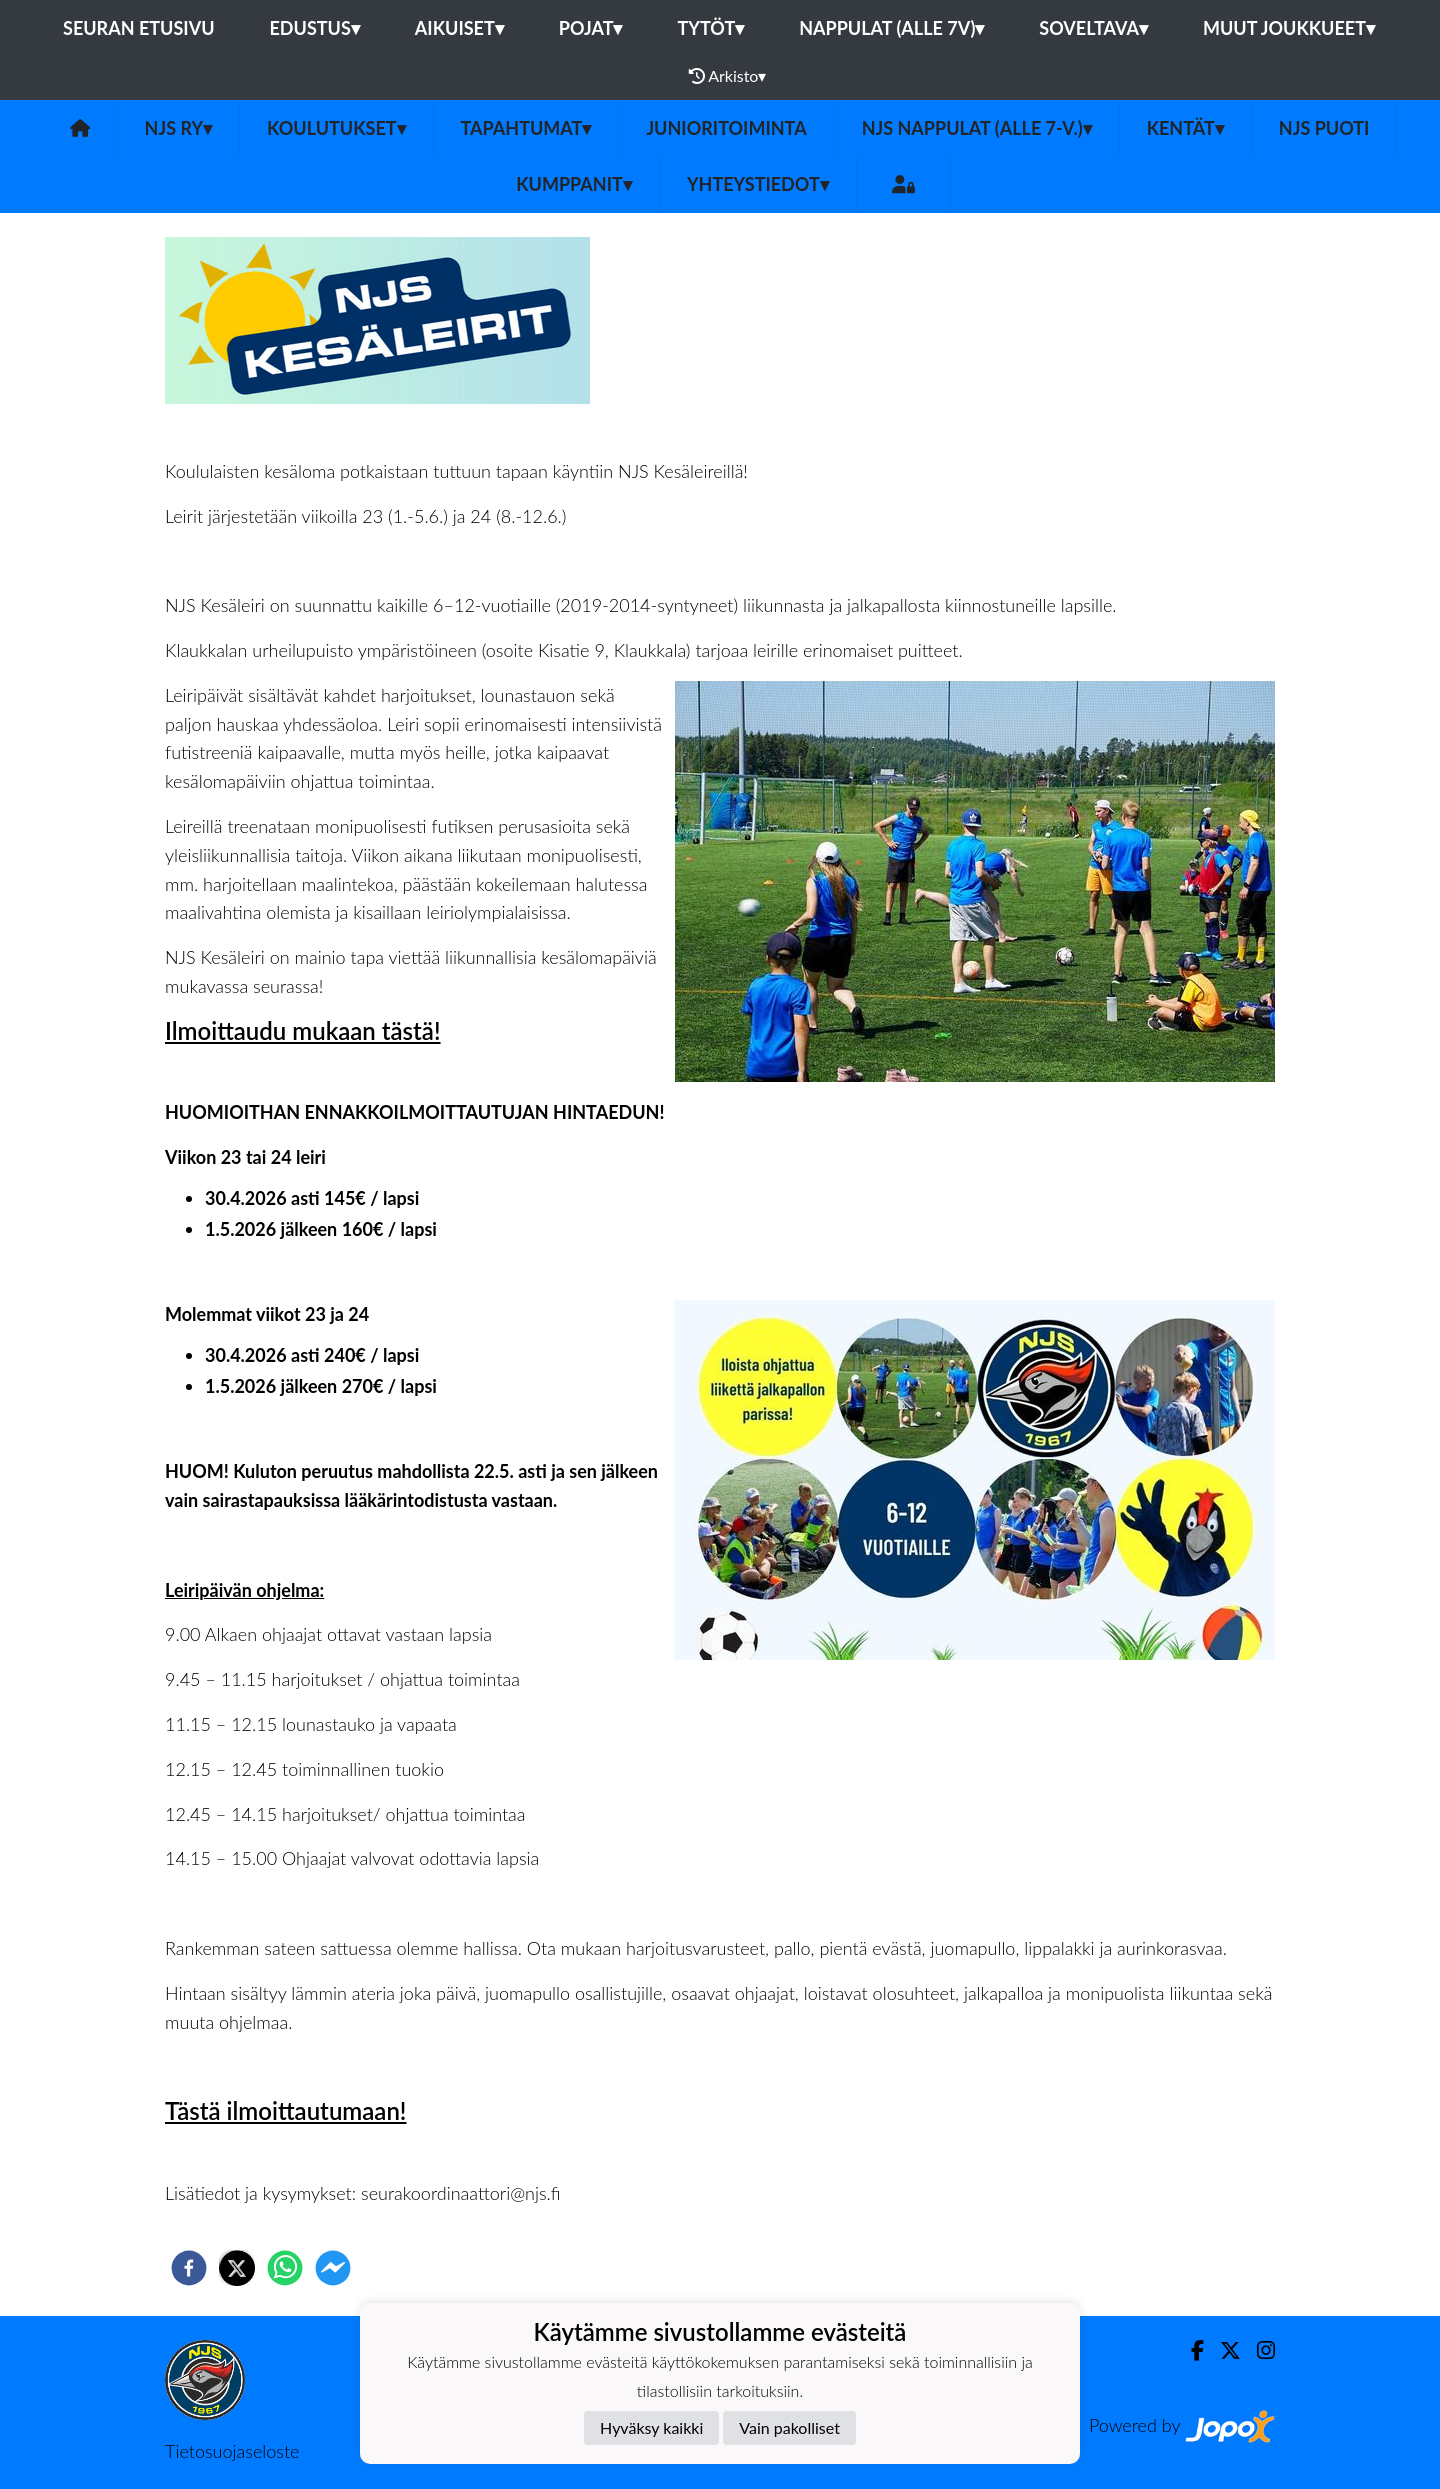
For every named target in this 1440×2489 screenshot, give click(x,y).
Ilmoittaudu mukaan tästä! (303, 1030)
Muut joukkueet (1289, 28)
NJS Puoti (1324, 128)
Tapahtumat (526, 128)
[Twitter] (1222, 2350)
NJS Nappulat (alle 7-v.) (977, 128)
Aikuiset (459, 28)
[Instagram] (1258, 2350)
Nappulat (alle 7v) (891, 28)
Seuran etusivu (139, 28)
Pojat (591, 28)
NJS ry (178, 128)
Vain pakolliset (789, 2427)
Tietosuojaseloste (232, 2451)
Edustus (315, 28)
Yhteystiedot (758, 184)
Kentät (1185, 128)
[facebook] (189, 2268)
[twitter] (237, 2268)
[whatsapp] (285, 2268)
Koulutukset (336, 128)
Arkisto (728, 76)
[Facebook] (1189, 2350)
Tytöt (710, 28)
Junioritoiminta (726, 128)
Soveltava (1093, 28)
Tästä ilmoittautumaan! (285, 2110)
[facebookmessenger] (333, 2268)
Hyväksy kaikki (651, 2427)
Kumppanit (574, 184)
